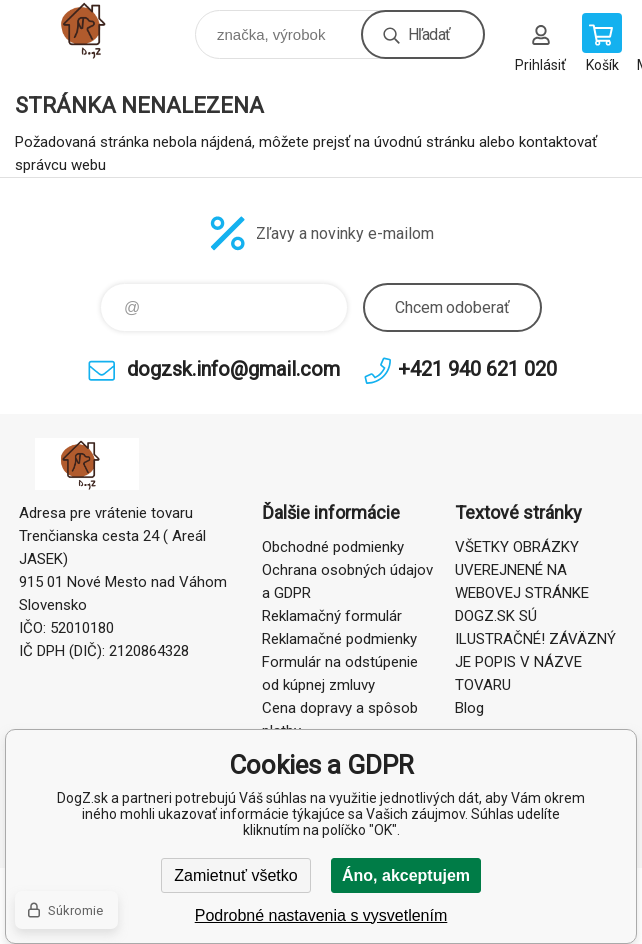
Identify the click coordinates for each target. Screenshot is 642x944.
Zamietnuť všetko (235, 875)
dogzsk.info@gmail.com (233, 369)
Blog (469, 708)
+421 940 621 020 (477, 369)
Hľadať (429, 34)
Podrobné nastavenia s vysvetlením (321, 915)
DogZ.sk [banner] (103, 29)
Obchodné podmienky (333, 547)
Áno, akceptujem (406, 875)
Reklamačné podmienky (339, 639)
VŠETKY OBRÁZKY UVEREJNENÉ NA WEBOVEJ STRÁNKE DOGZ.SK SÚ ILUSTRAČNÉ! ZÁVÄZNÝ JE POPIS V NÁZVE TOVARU (535, 616)
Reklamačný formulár (332, 616)
